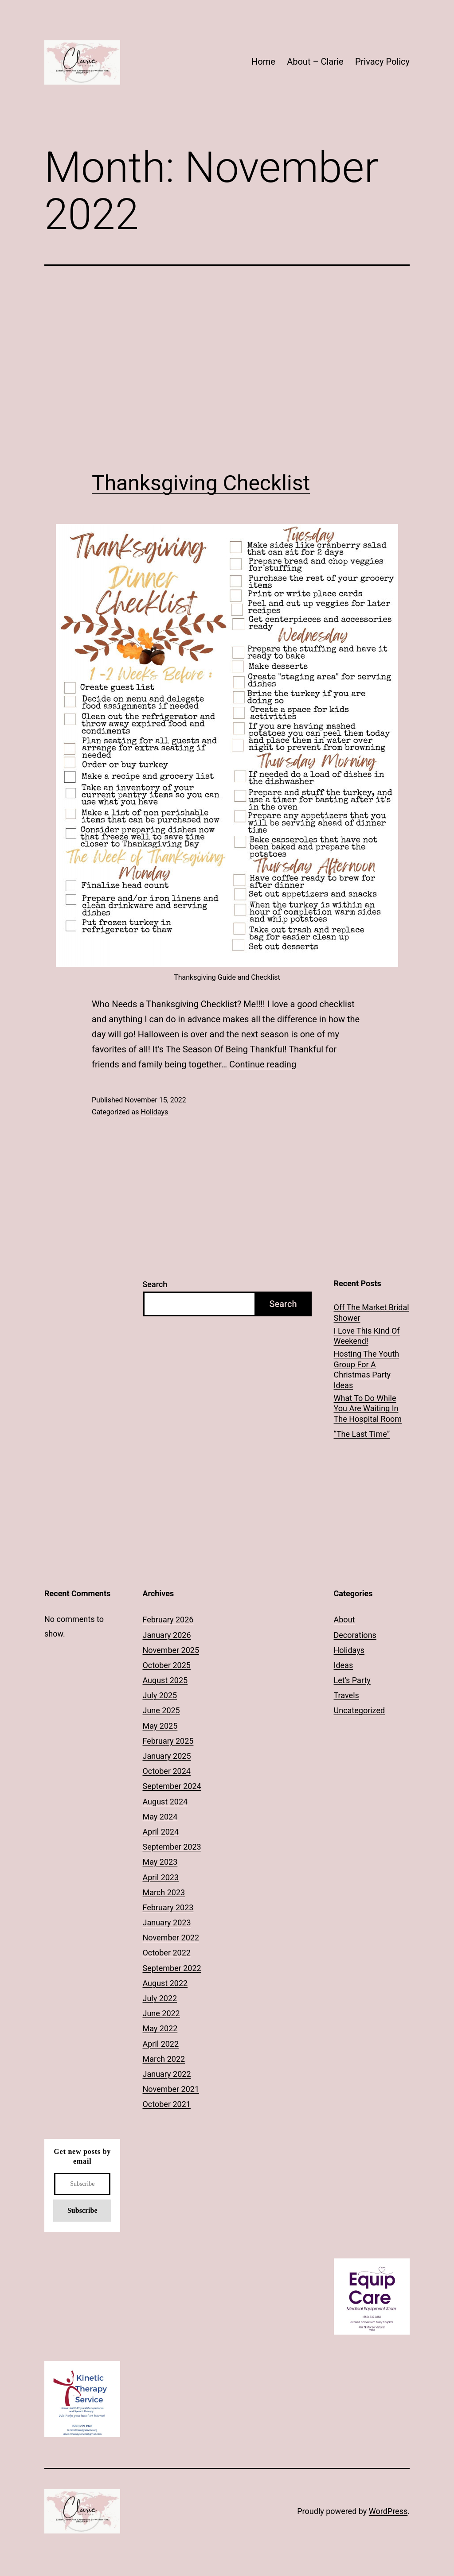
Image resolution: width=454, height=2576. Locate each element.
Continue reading (262, 1064)
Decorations (355, 1635)
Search (154, 1284)
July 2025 (159, 1695)
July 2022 (159, 1998)
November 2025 (170, 1650)
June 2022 (161, 2013)
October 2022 (166, 1952)
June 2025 (161, 1710)
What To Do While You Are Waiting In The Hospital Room (368, 1408)
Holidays (154, 1112)
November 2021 (170, 2089)
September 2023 (171, 1846)
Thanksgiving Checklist (201, 483)
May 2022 (159, 2028)
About (344, 1619)
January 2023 (166, 1922)
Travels (346, 1695)
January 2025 (166, 1756)
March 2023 (163, 1892)
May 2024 (159, 1816)
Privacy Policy (382, 61)
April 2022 (160, 2043)
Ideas (343, 1665)
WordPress (388, 2511)
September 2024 (171, 1786)
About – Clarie (315, 61)
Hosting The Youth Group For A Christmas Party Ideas (366, 1369)
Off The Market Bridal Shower (371, 1312)
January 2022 (166, 2074)
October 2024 (166, 1771)
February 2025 (167, 1741)
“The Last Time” (362, 1434)
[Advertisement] (227, 368)
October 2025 (166, 1665)
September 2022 (171, 1968)
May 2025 (159, 1725)
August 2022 (165, 1983)
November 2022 (170, 1937)
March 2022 (163, 2059)
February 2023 (167, 1907)
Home (263, 61)
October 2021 (166, 2104)
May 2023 (159, 1861)
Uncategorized (359, 1710)
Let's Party (352, 1680)
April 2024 (160, 1831)
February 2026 (167, 1619)
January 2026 (166, 1635)
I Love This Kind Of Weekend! (367, 1336)
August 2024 (165, 1801)
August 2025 (165, 1680)
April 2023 (160, 1877)
